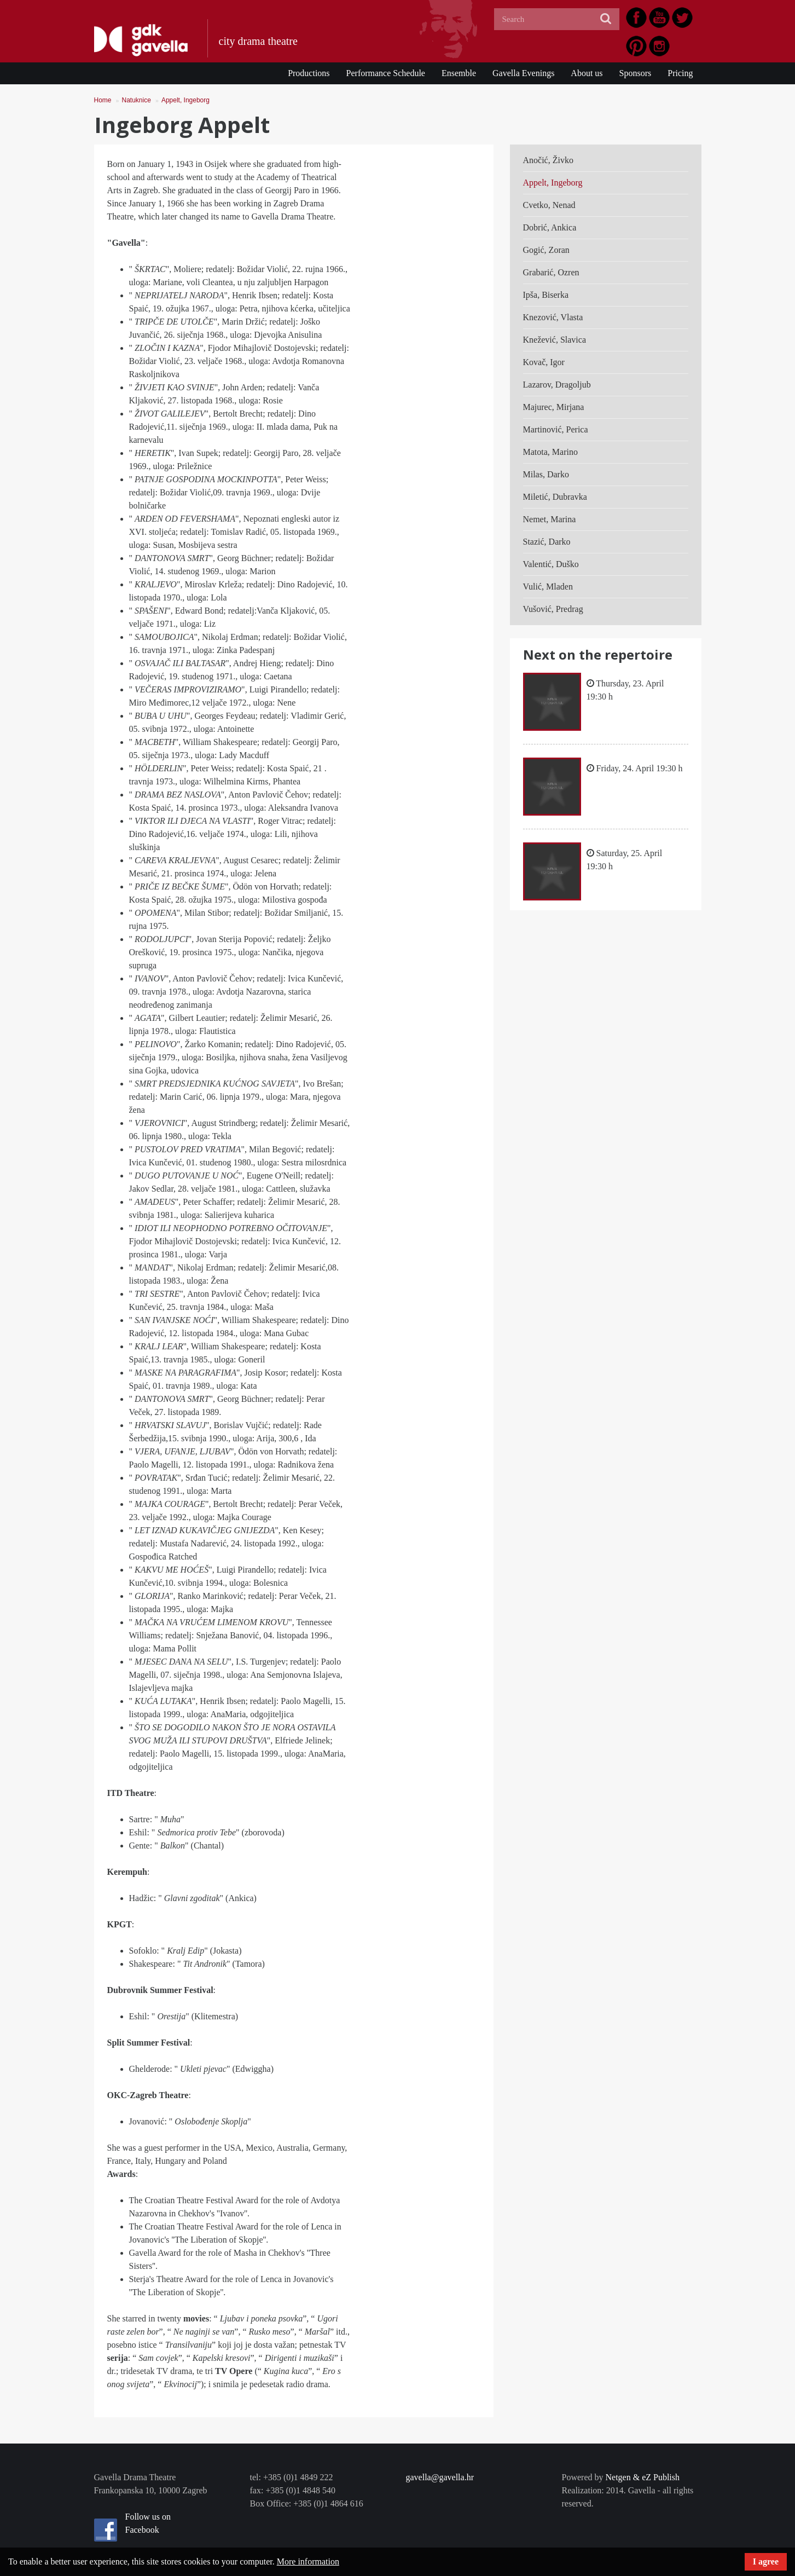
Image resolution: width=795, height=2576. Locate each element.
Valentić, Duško (551, 564)
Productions (308, 73)
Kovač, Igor (544, 362)
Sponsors (635, 73)
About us (586, 73)
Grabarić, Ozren (551, 272)
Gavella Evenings (523, 73)
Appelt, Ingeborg (185, 100)
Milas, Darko (546, 474)
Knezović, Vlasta (553, 317)
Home (103, 100)
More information (308, 2561)
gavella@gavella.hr (440, 2477)
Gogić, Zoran (546, 250)
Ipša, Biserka (546, 294)
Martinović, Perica (555, 429)
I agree (766, 2561)
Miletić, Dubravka (555, 496)
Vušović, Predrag (553, 609)
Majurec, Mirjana (553, 407)
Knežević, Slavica (555, 339)
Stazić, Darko (547, 541)
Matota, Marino (550, 452)
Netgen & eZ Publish (642, 2477)
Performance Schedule (385, 73)
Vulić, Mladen (548, 586)
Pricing (680, 73)
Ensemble (459, 73)
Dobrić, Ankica (550, 227)
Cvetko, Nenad (549, 205)
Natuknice (136, 100)
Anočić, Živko (548, 160)
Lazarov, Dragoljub (557, 384)
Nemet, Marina (549, 519)
